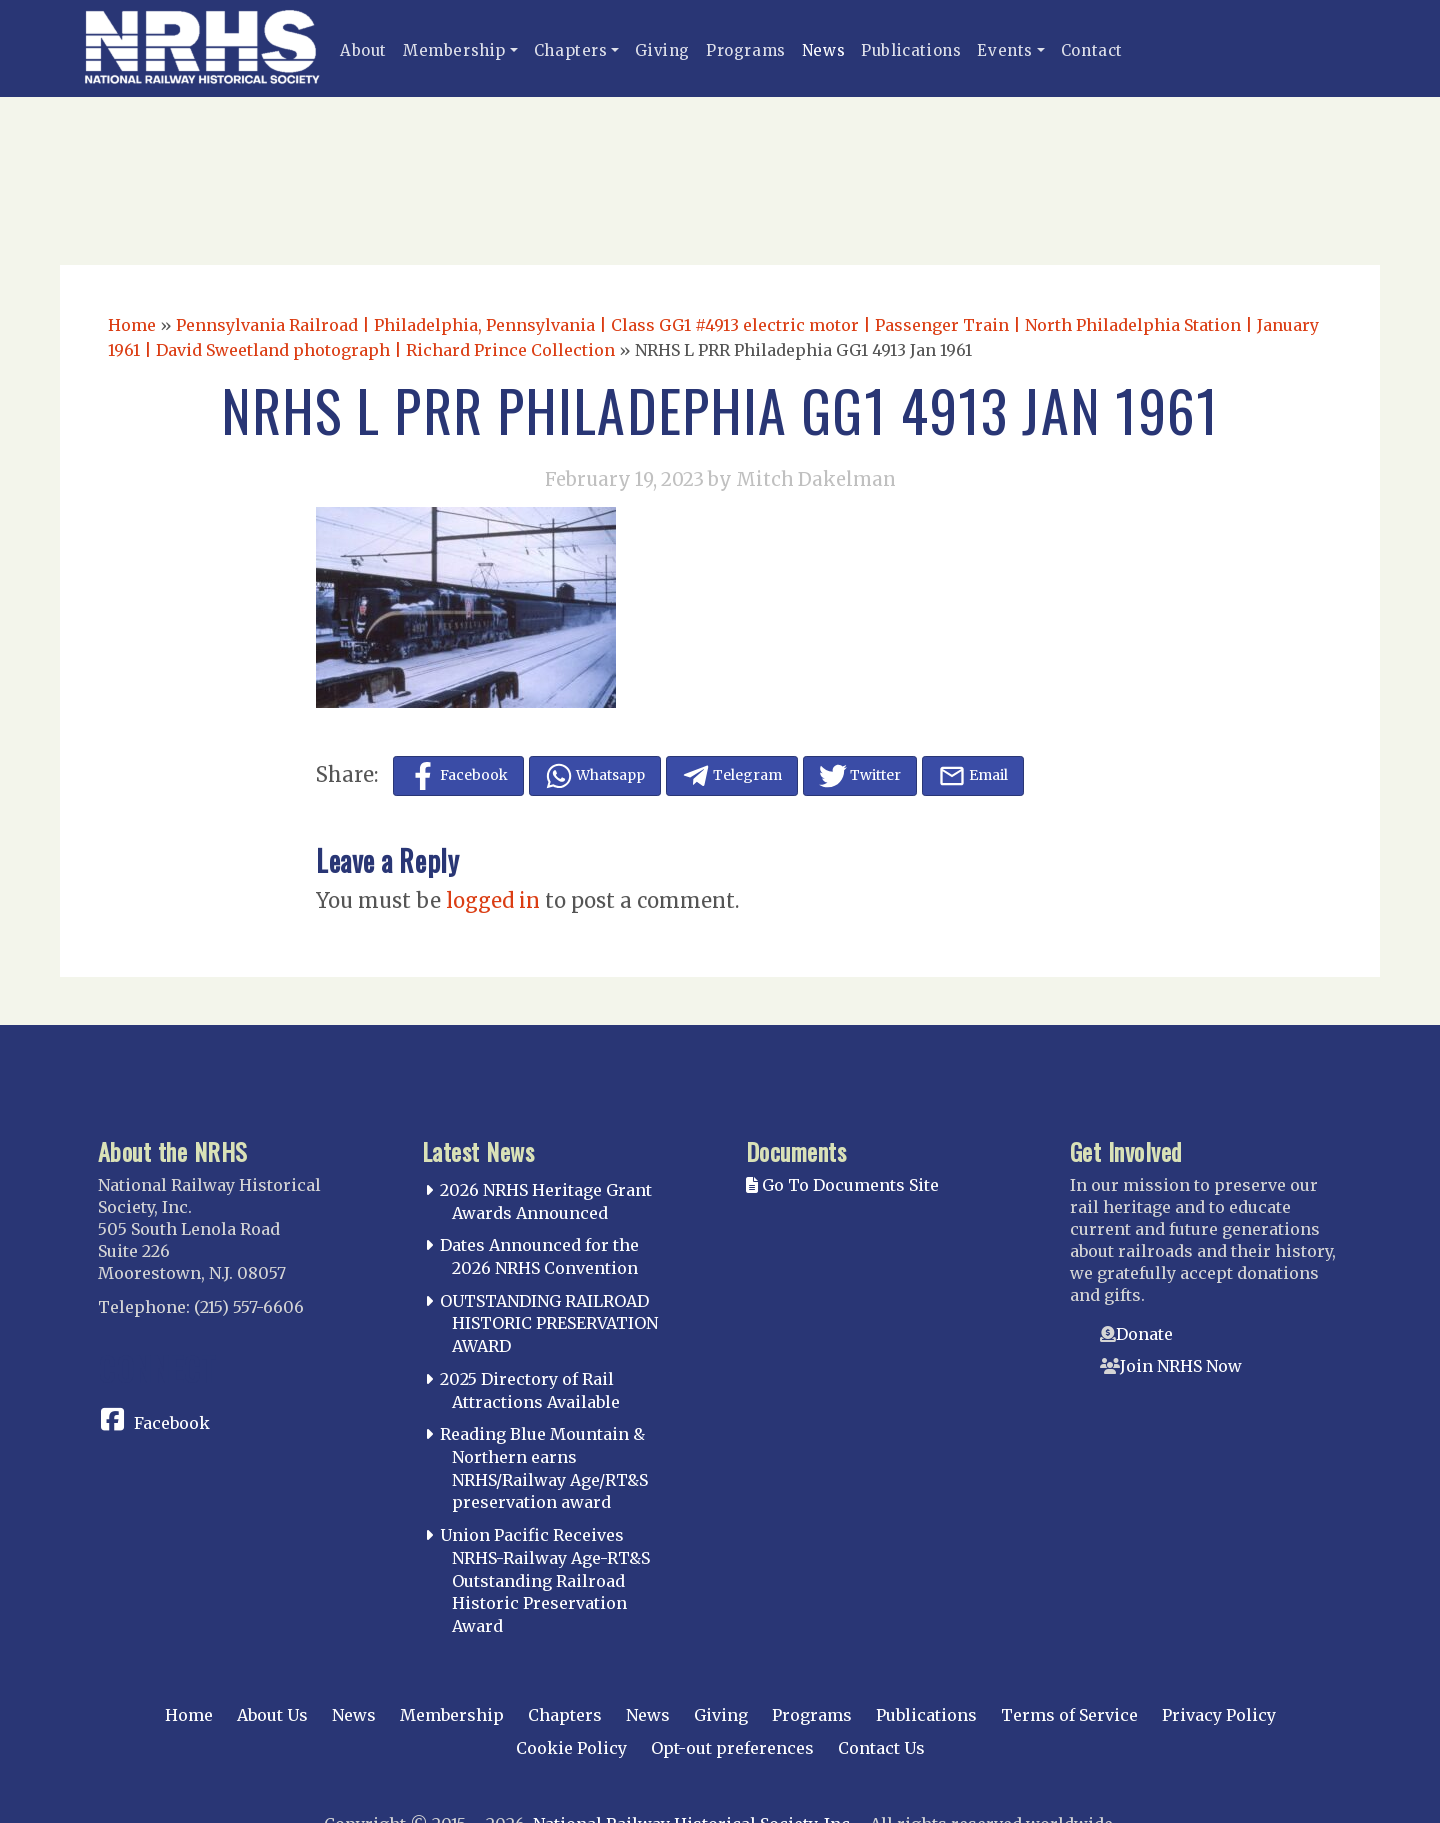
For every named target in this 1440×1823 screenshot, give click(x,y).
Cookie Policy (571, 1748)
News (823, 50)
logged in (493, 900)
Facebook (172, 1423)
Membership (454, 50)
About (363, 50)
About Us (272, 1715)
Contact (1092, 50)
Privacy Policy (1219, 1715)
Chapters (571, 50)
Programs (746, 50)
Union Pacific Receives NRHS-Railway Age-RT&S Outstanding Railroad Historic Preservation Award (545, 1580)
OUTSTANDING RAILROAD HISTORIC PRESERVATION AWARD (549, 1324)
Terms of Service (1069, 1715)
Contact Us (881, 1748)
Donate (1144, 1334)
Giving (662, 50)
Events (1005, 50)
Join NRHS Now (1181, 1366)
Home (132, 325)
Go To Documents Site (842, 1185)
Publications (911, 50)
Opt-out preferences (732, 1748)
